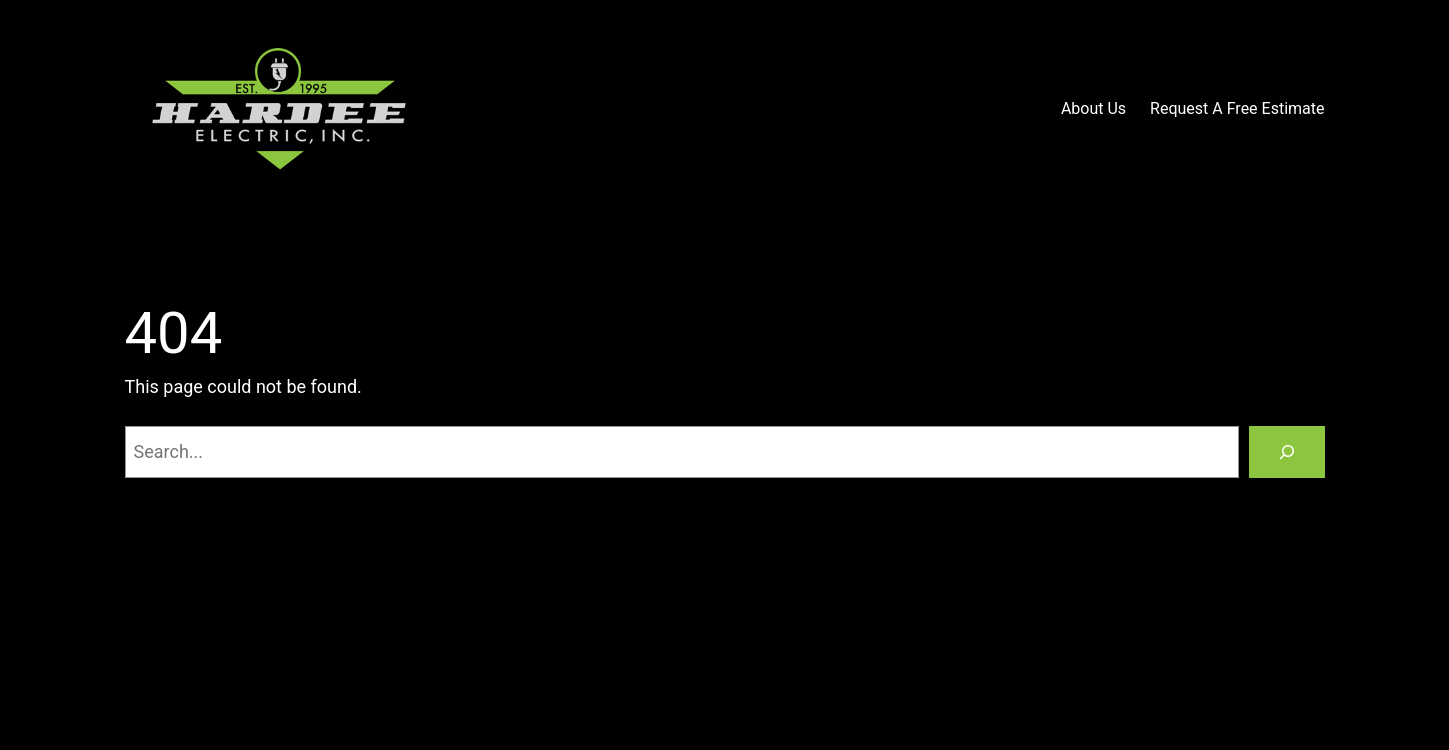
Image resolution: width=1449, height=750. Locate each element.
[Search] (1287, 452)
